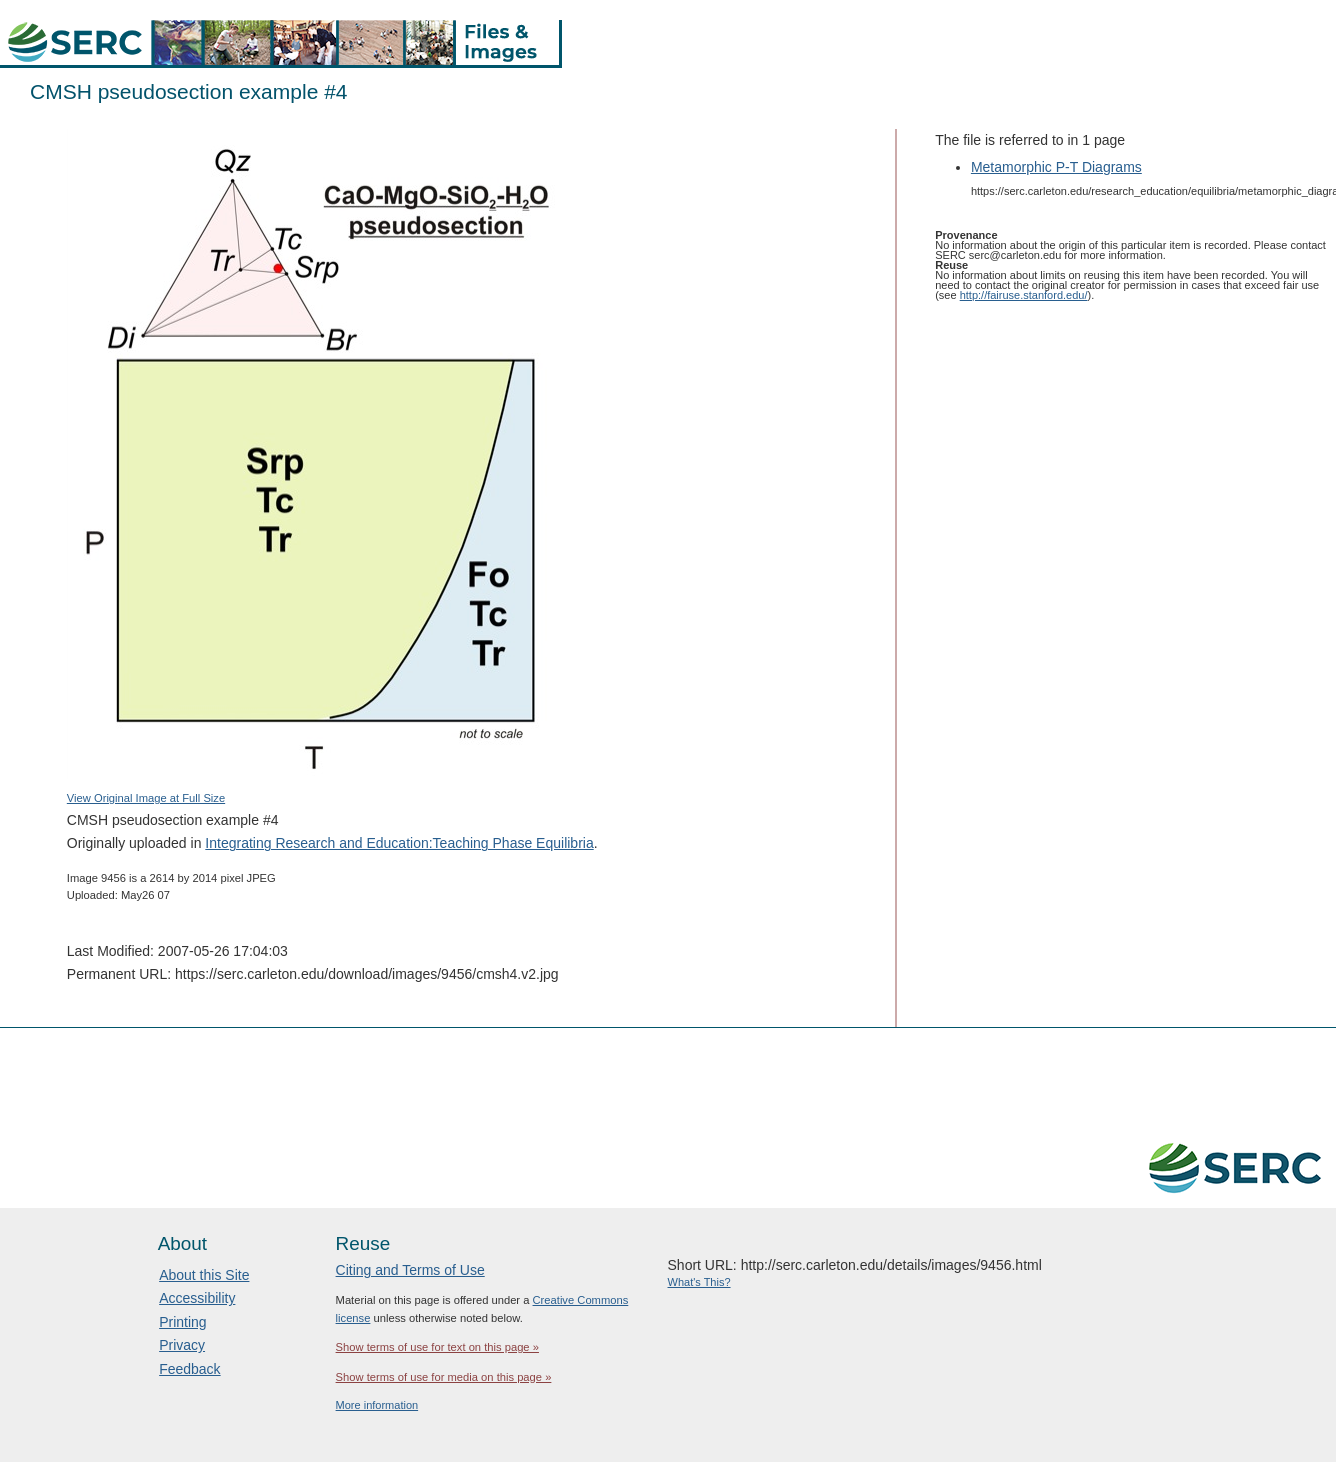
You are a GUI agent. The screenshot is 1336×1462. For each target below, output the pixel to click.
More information (377, 1405)
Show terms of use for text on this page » (437, 1347)
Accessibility (197, 1298)
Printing (182, 1322)
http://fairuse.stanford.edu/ (1024, 295)
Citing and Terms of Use (410, 1270)
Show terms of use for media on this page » (444, 1377)
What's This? (699, 1282)
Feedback (189, 1369)
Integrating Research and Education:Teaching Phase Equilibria (399, 843)
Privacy (182, 1345)
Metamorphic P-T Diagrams (1056, 167)
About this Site (204, 1275)
